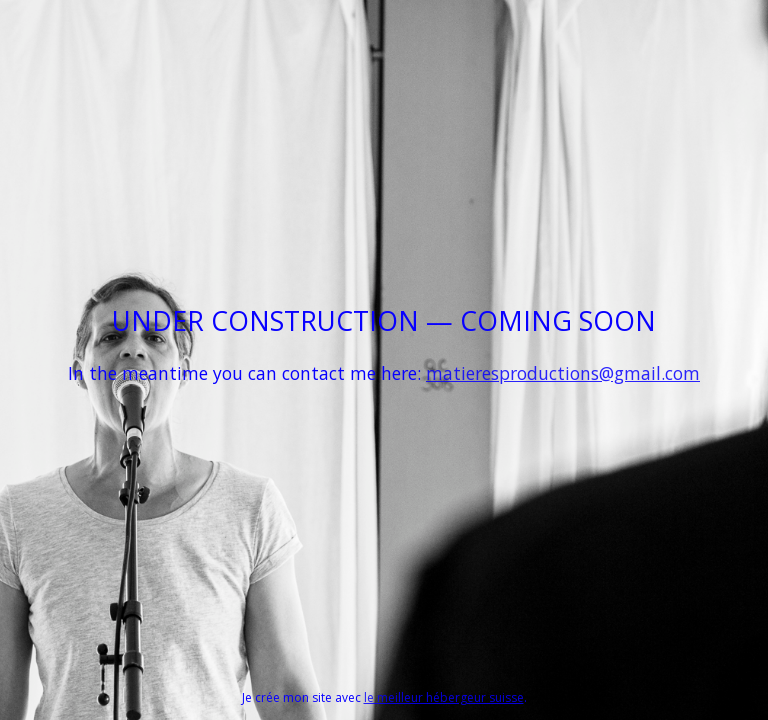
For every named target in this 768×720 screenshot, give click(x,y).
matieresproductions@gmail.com (563, 373)
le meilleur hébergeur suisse (444, 697)
